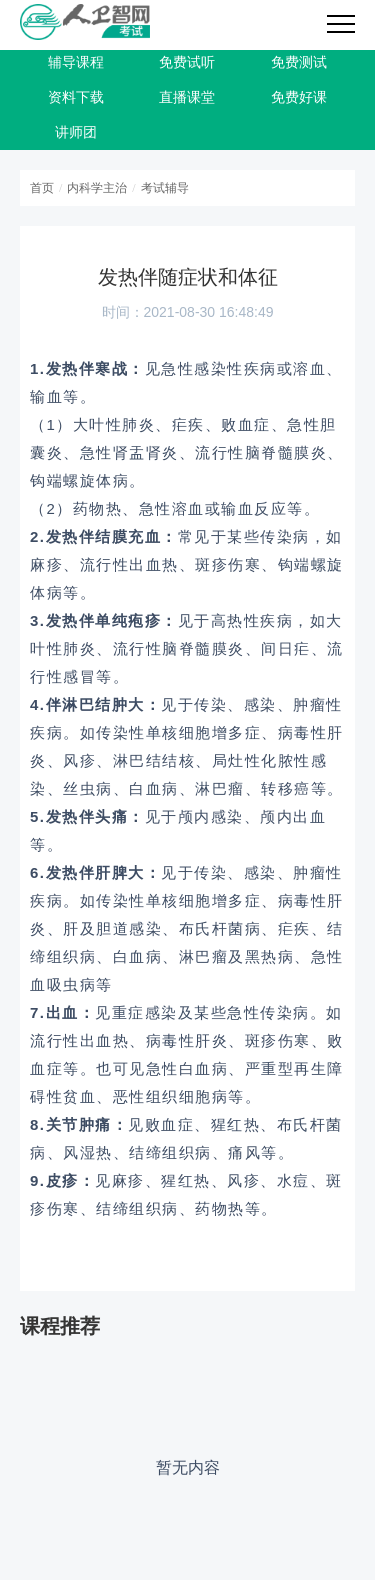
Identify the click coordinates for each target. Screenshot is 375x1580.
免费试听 (187, 62)
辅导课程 (76, 62)
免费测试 (299, 62)
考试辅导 (165, 188)
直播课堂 (187, 97)
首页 (42, 188)
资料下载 (76, 97)
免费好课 (299, 97)
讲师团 (76, 132)
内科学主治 (97, 188)
